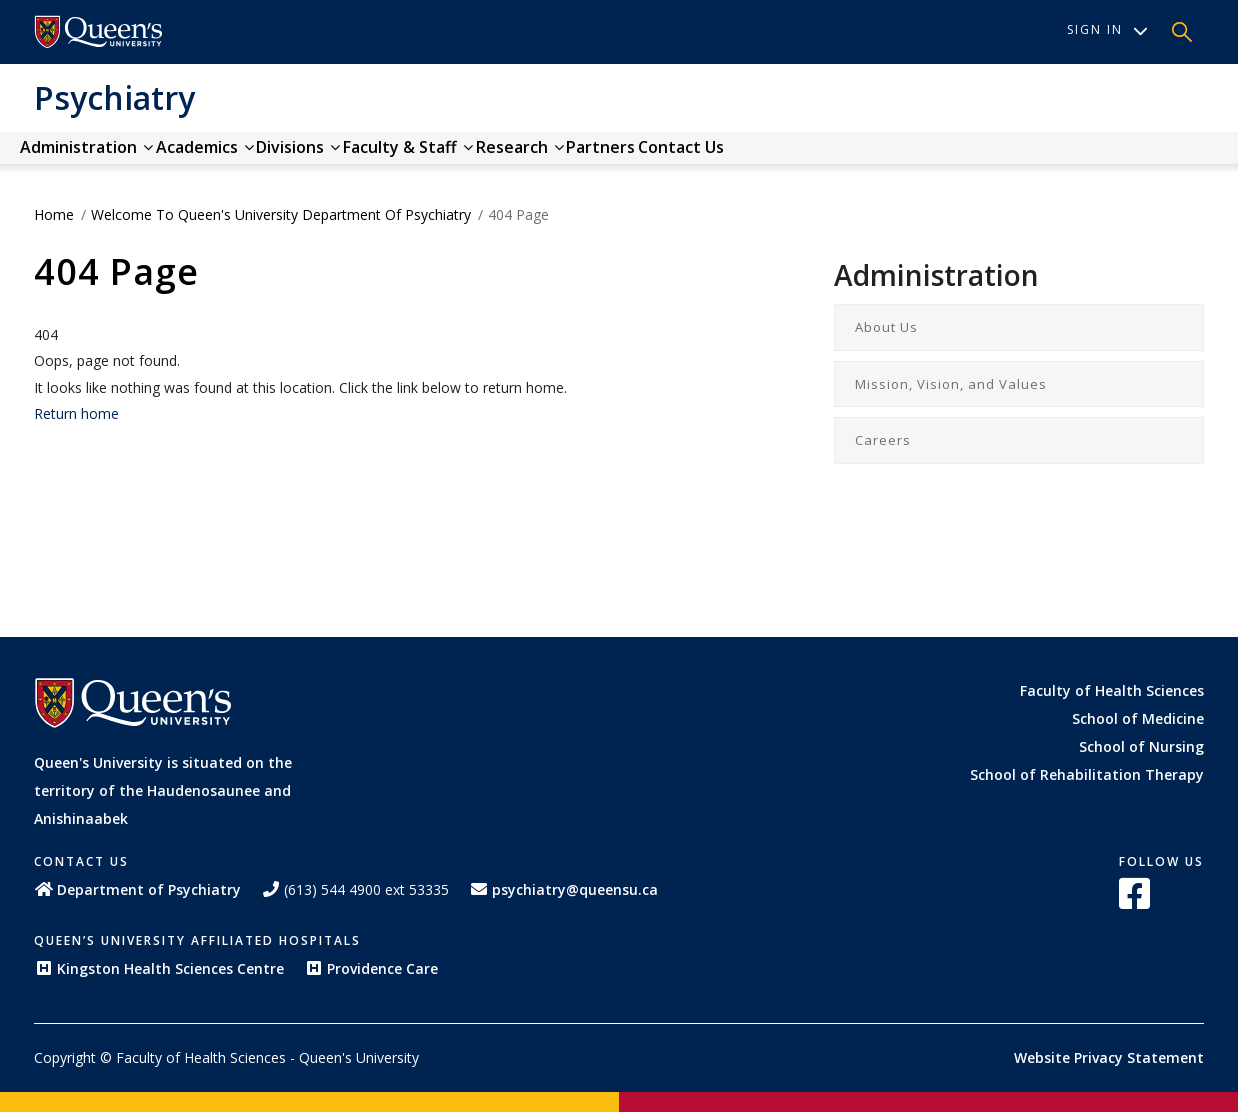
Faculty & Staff (504, 157)
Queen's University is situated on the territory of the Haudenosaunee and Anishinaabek (163, 790)
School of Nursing (1141, 746)
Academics (246, 157)
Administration (100, 157)
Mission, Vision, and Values (951, 384)
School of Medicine (1138, 718)
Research (643, 157)
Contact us (859, 157)
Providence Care (371, 968)
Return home (76, 413)
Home (54, 214)
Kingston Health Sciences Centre (159, 968)
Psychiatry (114, 97)
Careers (883, 440)
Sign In (1107, 29)
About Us (886, 327)
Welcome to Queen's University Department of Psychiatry (281, 214)
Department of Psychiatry (137, 889)
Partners (751, 157)
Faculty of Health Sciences (1112, 690)
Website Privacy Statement (1109, 1057)
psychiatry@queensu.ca (563, 889)
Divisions (367, 157)
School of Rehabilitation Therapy (1087, 774)
